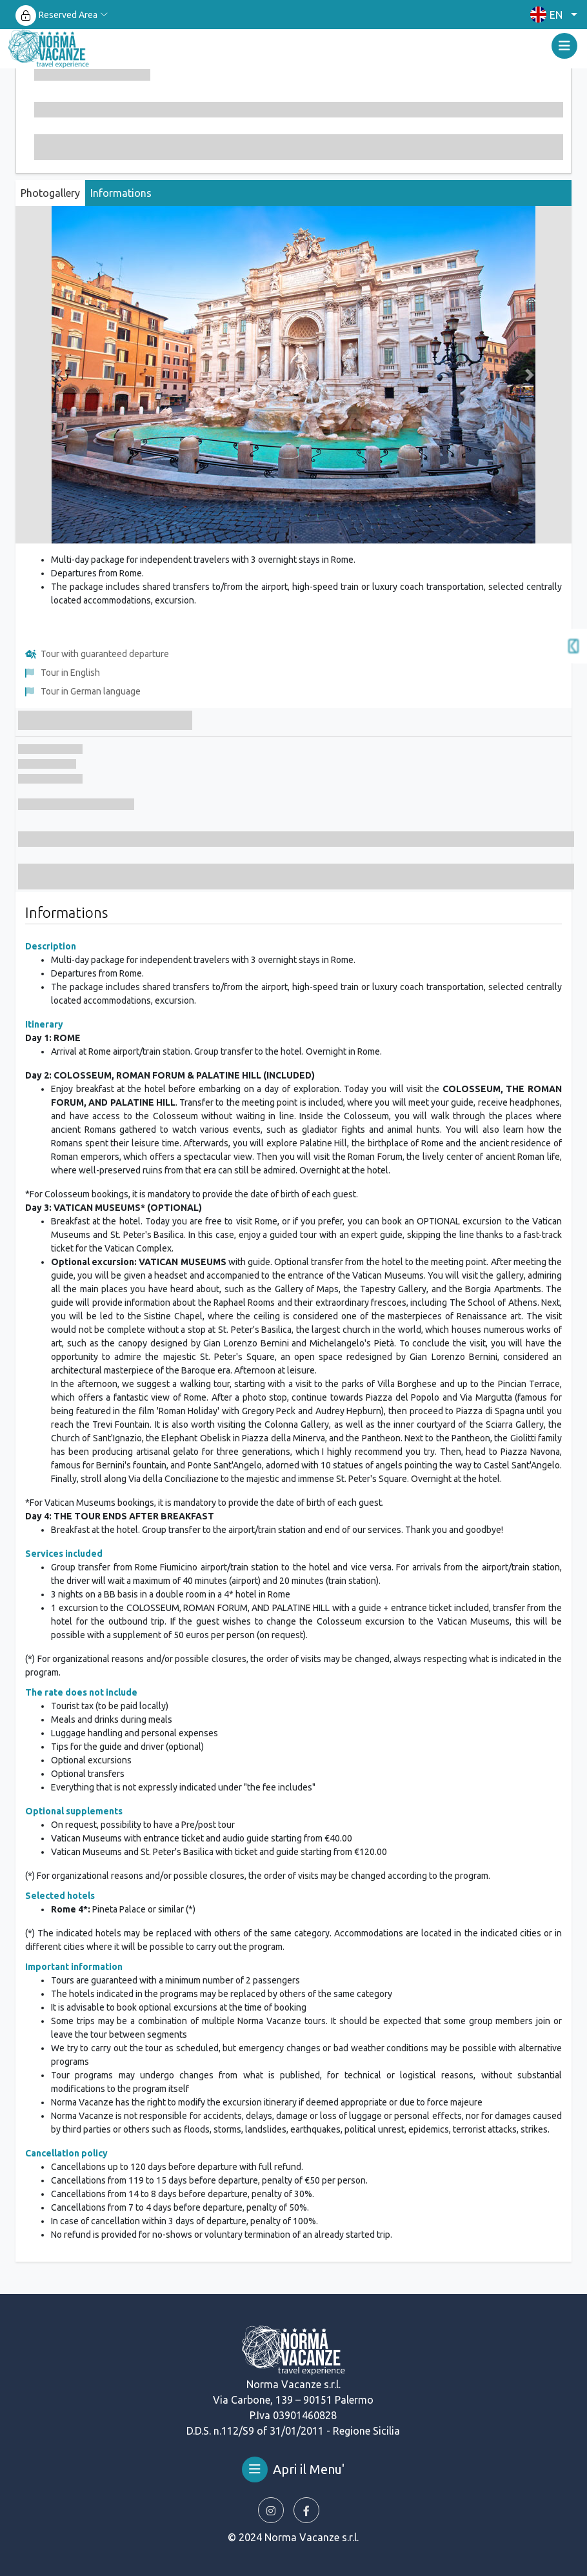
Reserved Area (68, 15)
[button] (550, 14)
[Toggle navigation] (564, 46)
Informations (121, 193)
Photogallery (50, 193)
